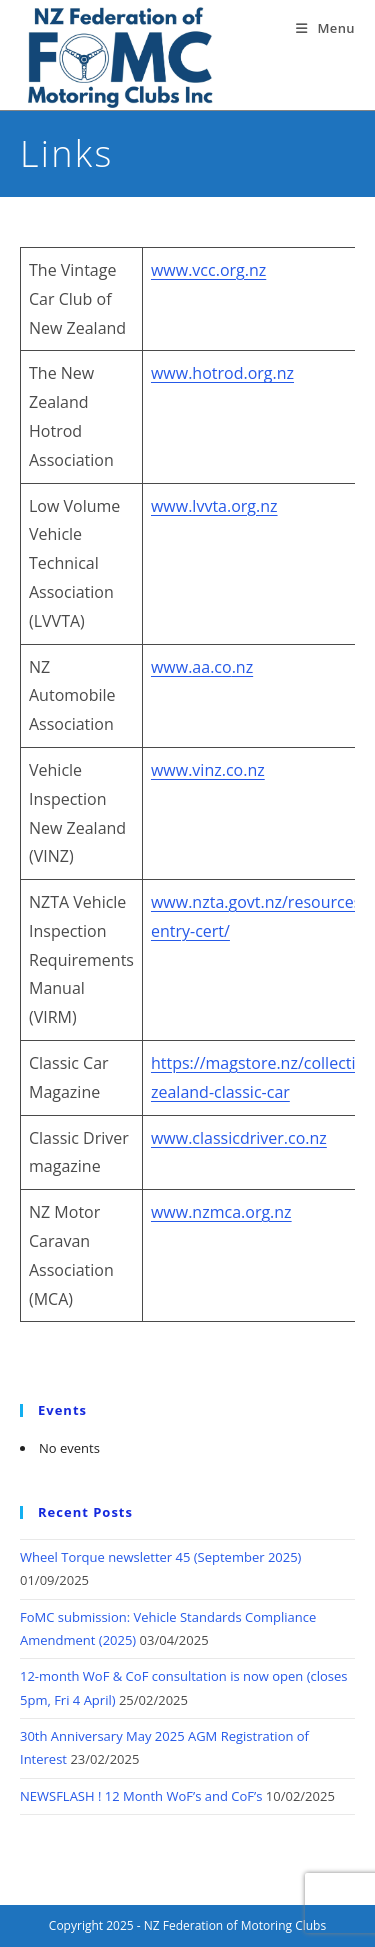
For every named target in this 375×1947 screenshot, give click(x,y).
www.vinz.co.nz (208, 770)
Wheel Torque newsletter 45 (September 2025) (160, 1557)
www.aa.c (186, 667)
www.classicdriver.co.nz (239, 1138)
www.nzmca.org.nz (221, 1212)
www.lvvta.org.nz (214, 506)
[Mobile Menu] (325, 28)
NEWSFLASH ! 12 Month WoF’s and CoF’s (141, 1796)
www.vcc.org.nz (208, 270)
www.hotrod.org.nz (222, 373)
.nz (243, 667)
